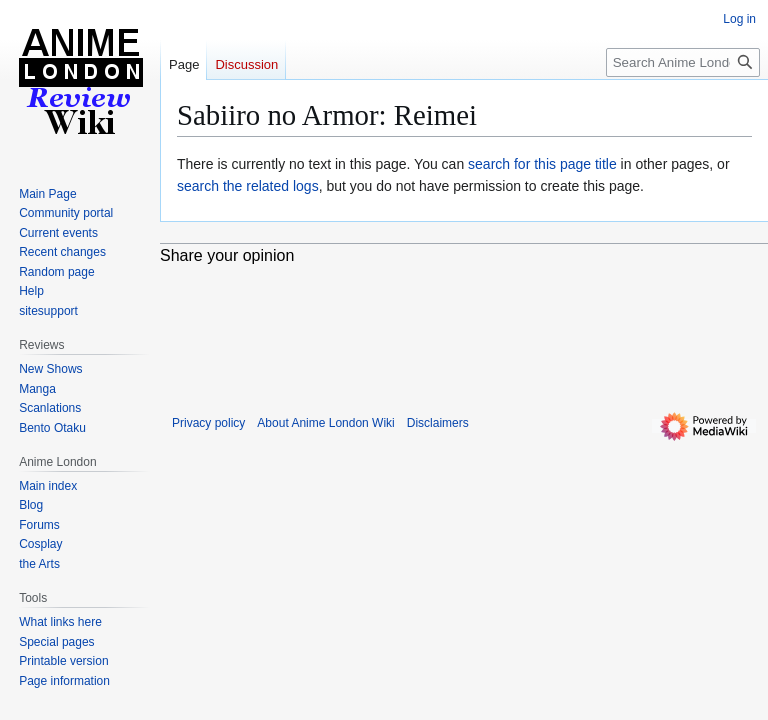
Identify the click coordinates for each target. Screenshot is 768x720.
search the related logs (248, 186)
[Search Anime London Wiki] (683, 62)
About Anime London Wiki (325, 423)
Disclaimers (438, 423)
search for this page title (542, 164)
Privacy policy (208, 423)
